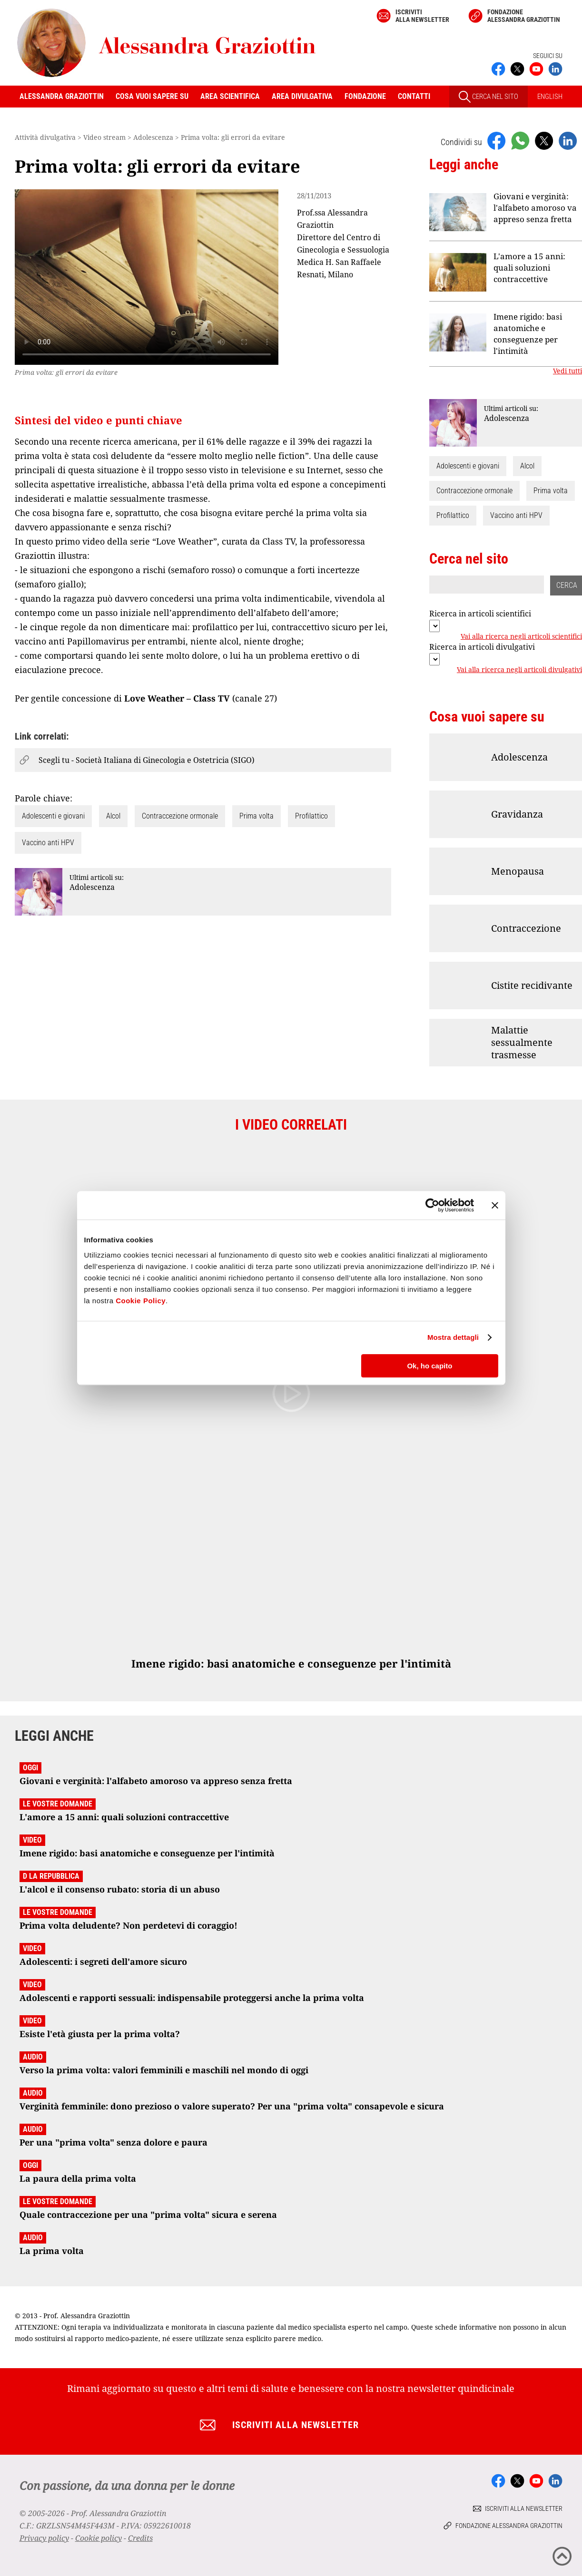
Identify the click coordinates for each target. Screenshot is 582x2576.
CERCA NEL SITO (488, 97)
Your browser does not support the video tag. (146, 277)
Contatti (414, 96)
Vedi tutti (567, 371)
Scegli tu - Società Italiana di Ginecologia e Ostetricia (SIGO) (147, 760)
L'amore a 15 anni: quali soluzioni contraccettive (529, 267)
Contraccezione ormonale (180, 815)
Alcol (113, 815)
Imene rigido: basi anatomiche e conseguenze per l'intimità (527, 333)
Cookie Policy (141, 1301)
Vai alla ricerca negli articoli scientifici (521, 636)
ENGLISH (549, 96)
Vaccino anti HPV (48, 842)
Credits (140, 2538)
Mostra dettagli (453, 1337)
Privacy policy (44, 2538)
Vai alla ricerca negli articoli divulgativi (519, 669)
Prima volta (256, 815)
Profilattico (311, 815)
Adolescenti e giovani (53, 815)
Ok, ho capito (429, 1366)
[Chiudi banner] (495, 1205)
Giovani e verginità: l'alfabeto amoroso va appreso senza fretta (535, 207)
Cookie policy (98, 2538)
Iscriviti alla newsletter (422, 15)
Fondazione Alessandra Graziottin (523, 15)
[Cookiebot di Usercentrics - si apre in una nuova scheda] (432, 1205)
